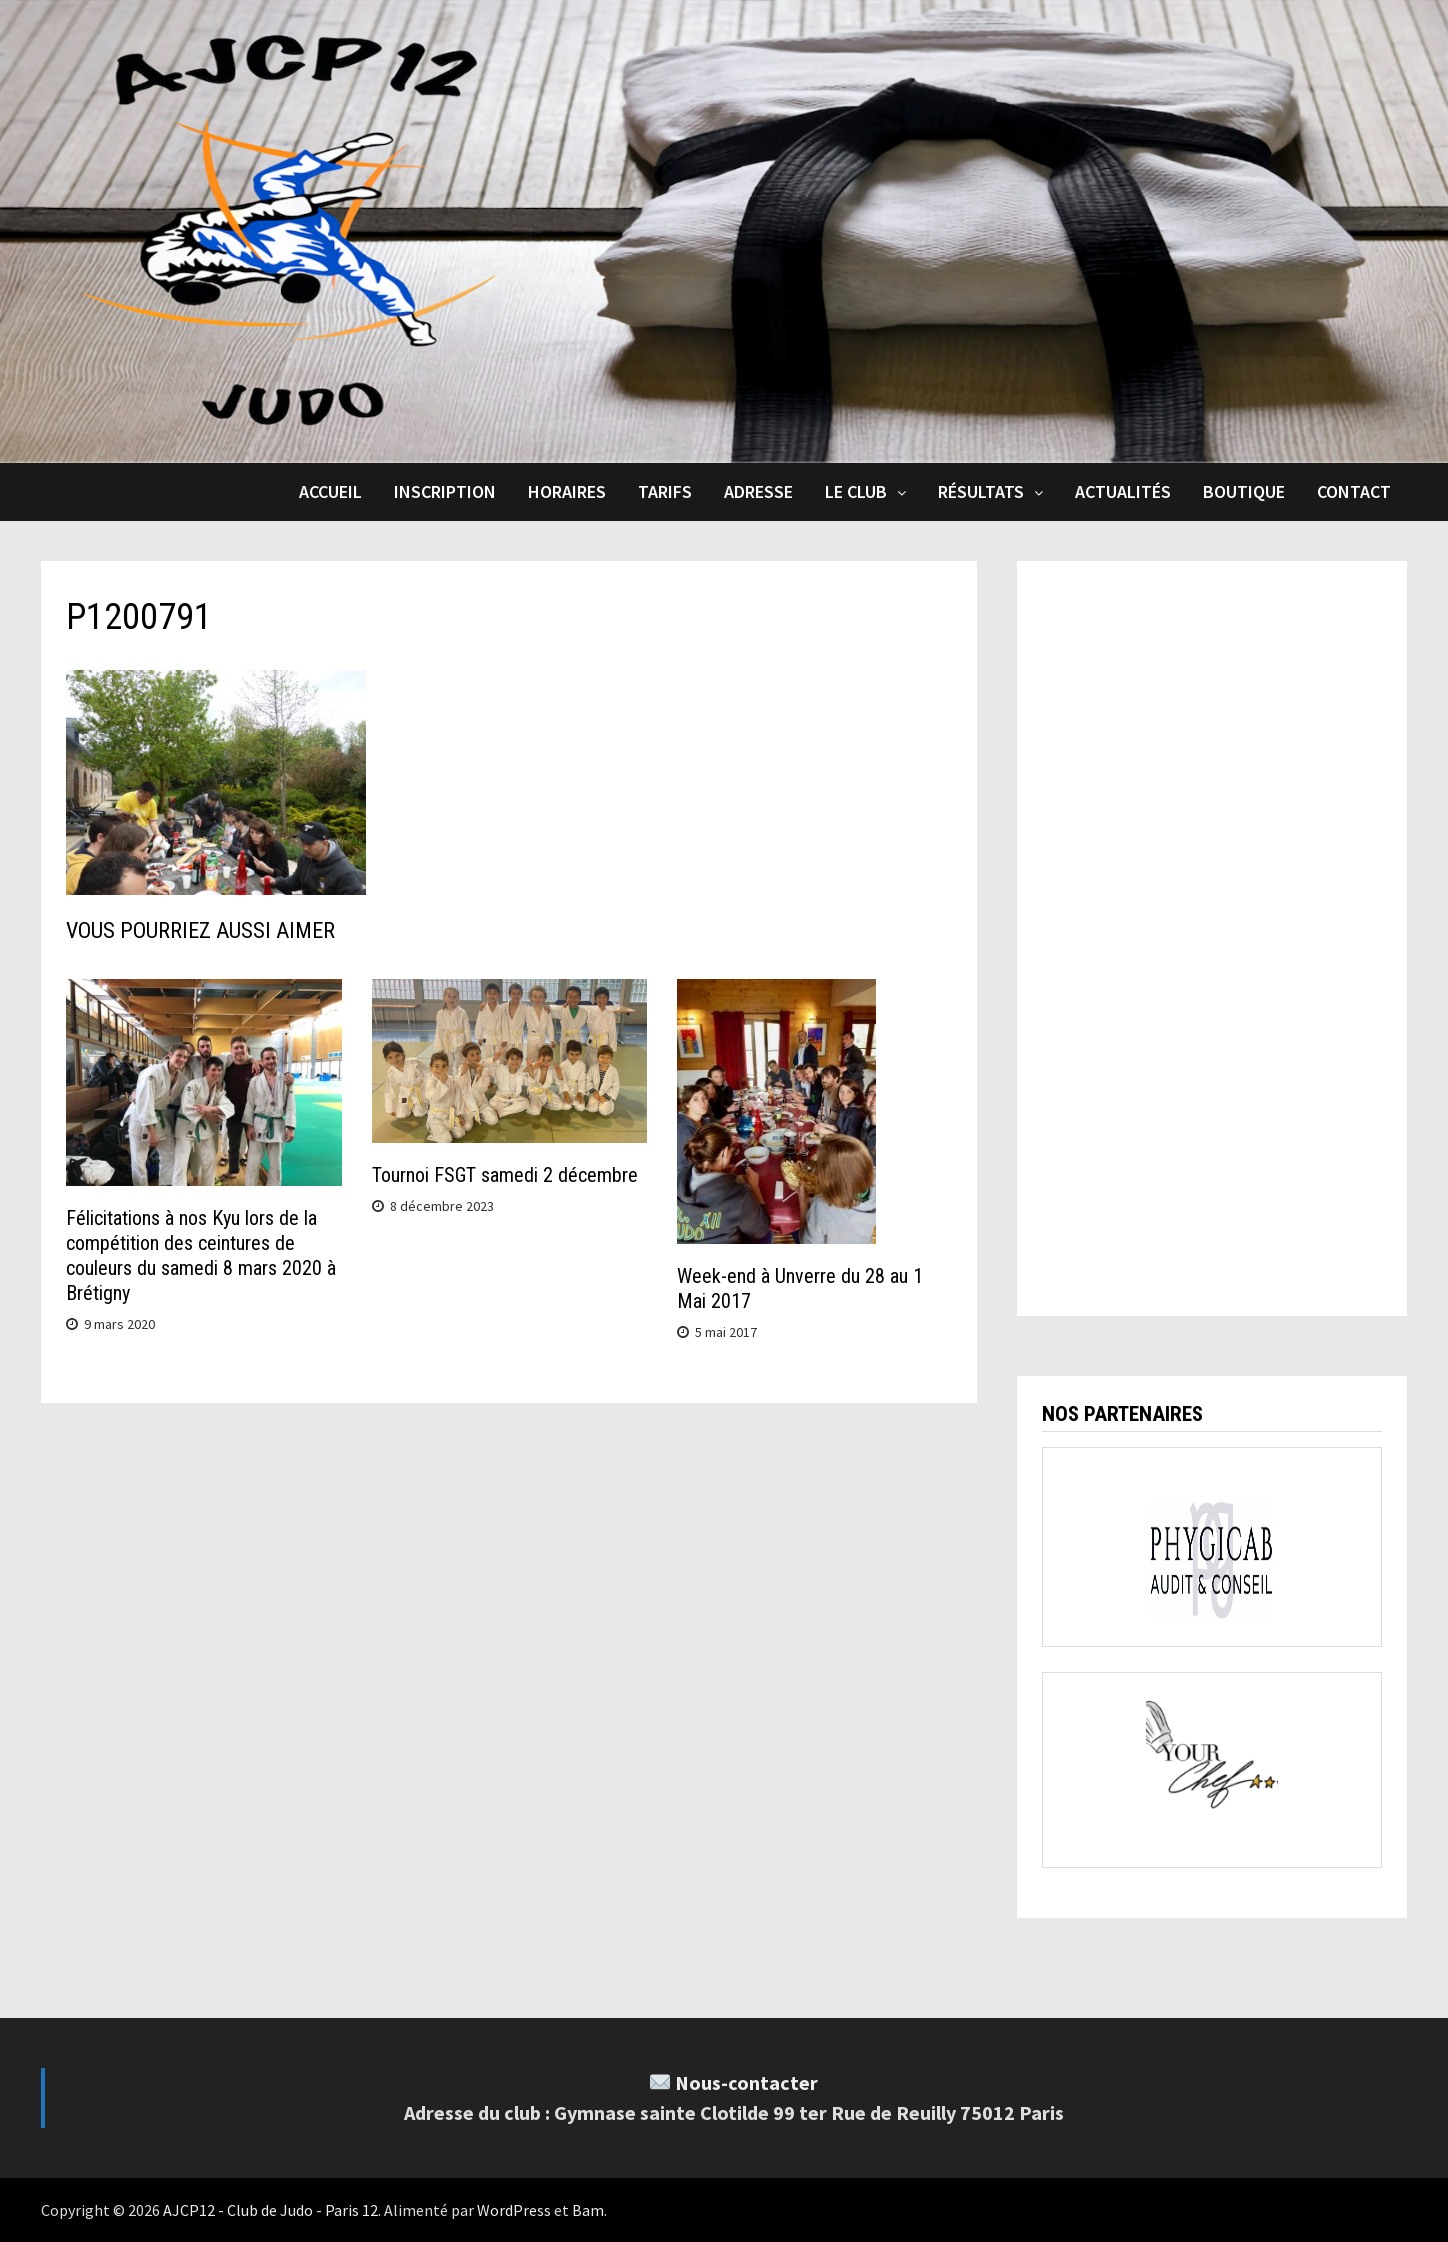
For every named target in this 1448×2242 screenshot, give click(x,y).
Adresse (758, 491)
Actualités (1123, 491)
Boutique (1244, 491)
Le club (856, 491)
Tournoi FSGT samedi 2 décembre (505, 1175)
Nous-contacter (746, 2082)
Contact (1354, 491)
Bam (588, 2210)
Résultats (981, 491)
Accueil (330, 491)
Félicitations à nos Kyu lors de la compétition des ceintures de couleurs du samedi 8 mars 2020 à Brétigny (201, 1255)
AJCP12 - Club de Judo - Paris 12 (270, 2210)
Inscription (445, 491)
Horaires (567, 491)
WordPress (514, 2210)
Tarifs (665, 491)
